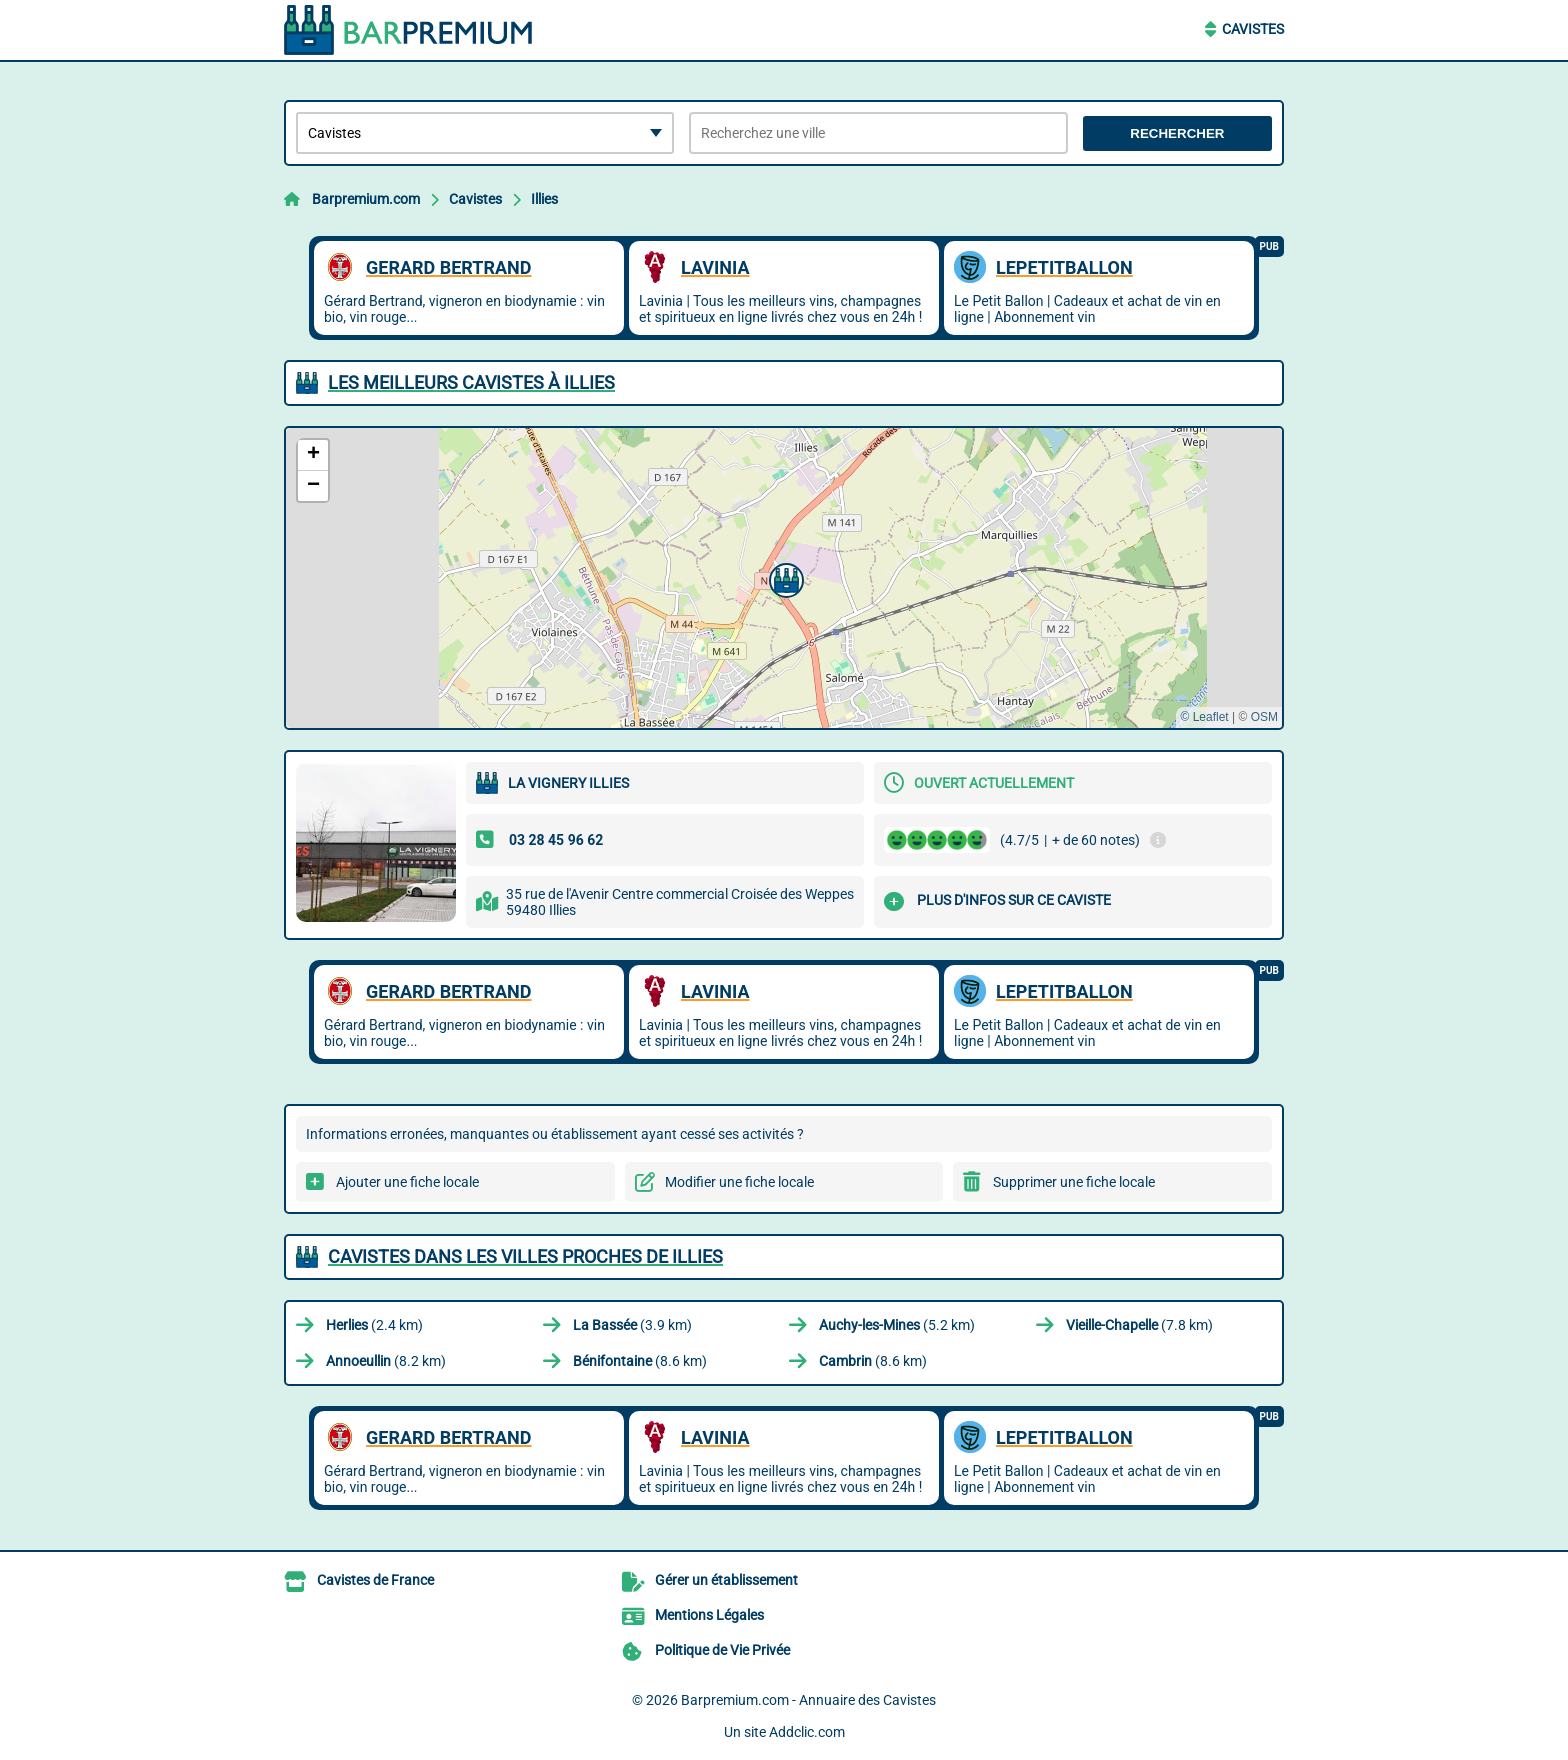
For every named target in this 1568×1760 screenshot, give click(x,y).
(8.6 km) (640, 1361)
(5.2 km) (897, 1325)
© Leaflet (1204, 717)
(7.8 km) (1139, 1325)
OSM (1264, 717)
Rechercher (1177, 133)
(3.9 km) (632, 1325)
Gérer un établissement (726, 1580)
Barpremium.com (366, 199)
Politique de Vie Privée (722, 1650)
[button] (784, 578)
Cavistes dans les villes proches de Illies (525, 1256)
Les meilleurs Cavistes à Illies (471, 382)
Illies (544, 199)
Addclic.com (807, 1732)
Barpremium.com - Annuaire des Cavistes (808, 1700)
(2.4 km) (374, 1325)
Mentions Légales (709, 1615)
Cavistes (1253, 29)
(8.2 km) (386, 1361)
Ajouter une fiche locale (407, 1182)
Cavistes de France (375, 1580)
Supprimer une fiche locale (1074, 1182)
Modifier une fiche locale (739, 1182)
